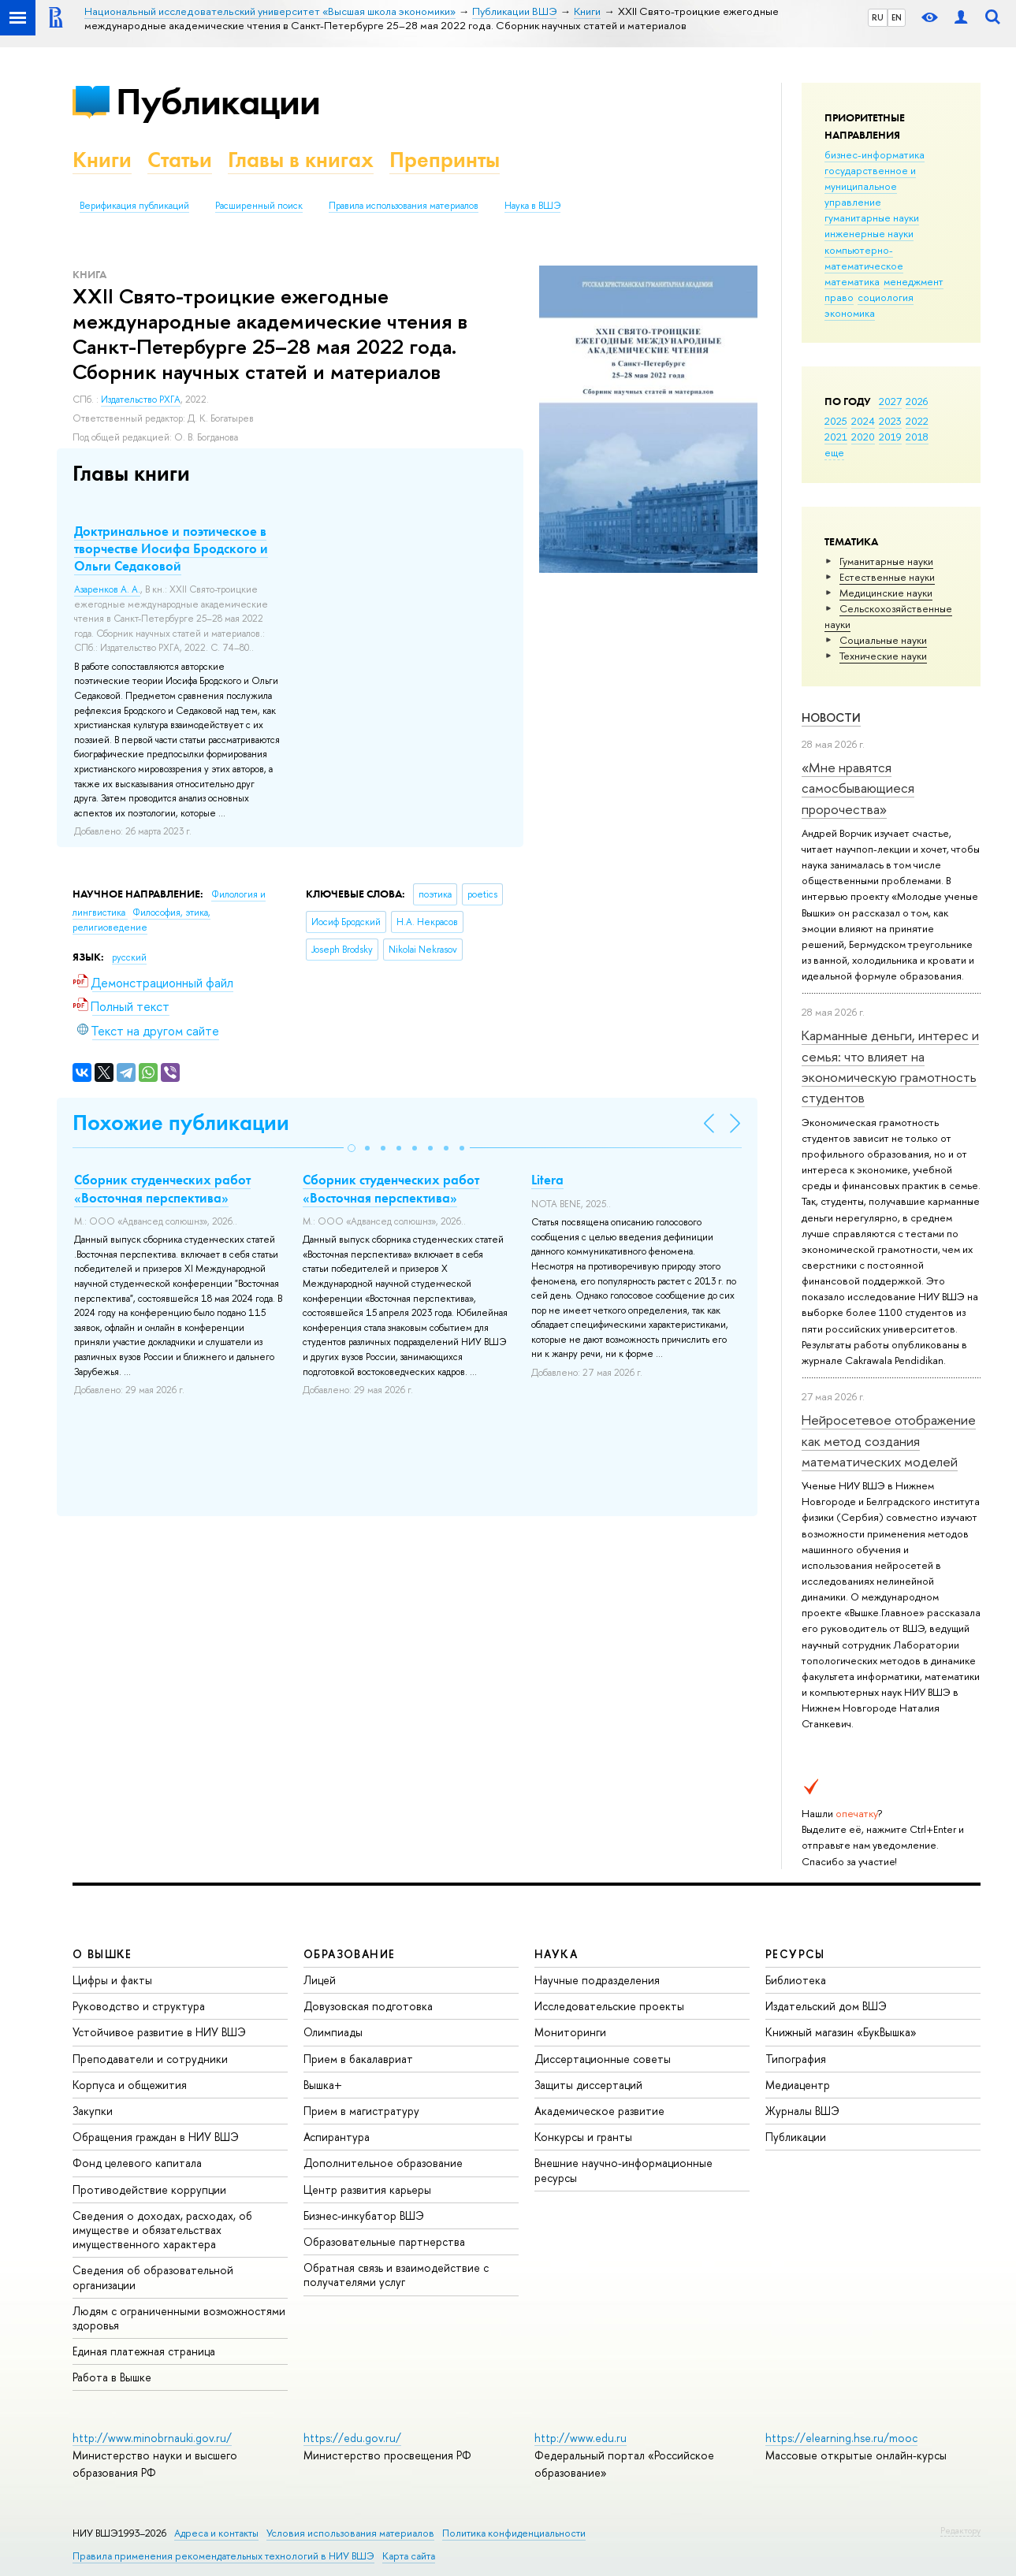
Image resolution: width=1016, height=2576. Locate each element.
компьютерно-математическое (863, 258)
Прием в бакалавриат (358, 2058)
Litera (547, 1179)
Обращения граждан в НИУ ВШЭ (156, 2136)
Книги (102, 159)
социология (886, 297)
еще (834, 452)
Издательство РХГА (140, 399)
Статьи (179, 159)
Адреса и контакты (216, 2533)
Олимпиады (333, 2031)
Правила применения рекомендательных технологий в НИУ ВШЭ (223, 2556)
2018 (917, 436)
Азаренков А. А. (107, 589)
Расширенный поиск (259, 205)
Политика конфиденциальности (514, 2533)
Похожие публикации (181, 1122)
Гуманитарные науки (886, 561)
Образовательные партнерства (384, 2241)
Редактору (960, 2530)
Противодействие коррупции (149, 2189)
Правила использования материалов (403, 205)
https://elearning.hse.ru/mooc (841, 2437)
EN (896, 17)
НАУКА (556, 1953)
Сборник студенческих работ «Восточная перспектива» (162, 1188)
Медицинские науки (885, 592)
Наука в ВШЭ (532, 205)
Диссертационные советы (602, 2058)
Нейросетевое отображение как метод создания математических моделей (889, 1440)
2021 (835, 436)
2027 (890, 401)
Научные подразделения (597, 1979)
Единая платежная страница (144, 2351)
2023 (890, 421)
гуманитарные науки (871, 217)
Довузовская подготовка (368, 2005)
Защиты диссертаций (588, 2084)
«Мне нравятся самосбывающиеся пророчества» (858, 788)
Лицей (319, 1979)
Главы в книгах (301, 159)
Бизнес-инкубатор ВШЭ (363, 2215)
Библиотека (795, 1979)
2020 (863, 436)
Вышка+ (322, 2084)
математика (852, 281)
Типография (795, 2058)
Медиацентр (797, 2084)
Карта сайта (408, 2556)
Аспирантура (336, 2136)
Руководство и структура (139, 2005)
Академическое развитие (599, 2110)
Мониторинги (570, 2031)
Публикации (218, 101)
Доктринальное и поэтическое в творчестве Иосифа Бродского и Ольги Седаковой (171, 548)
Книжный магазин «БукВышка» (841, 2031)
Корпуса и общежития (130, 2084)
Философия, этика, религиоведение (141, 920)
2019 (890, 436)
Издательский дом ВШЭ (826, 2005)
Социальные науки (883, 640)
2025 (835, 421)
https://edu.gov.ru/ (352, 2437)
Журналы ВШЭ (802, 2110)
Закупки (93, 2110)
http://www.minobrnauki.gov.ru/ (152, 2437)
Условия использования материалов (350, 2533)
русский (129, 957)
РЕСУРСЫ (795, 1953)
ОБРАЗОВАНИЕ (349, 1953)
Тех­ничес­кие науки (883, 656)
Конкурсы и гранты (583, 2136)
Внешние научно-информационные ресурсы (623, 2169)
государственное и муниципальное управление (870, 186)
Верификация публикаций (134, 205)
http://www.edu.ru (580, 2437)
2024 (863, 421)
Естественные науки (887, 577)
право (839, 297)
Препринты (444, 159)
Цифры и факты (112, 1979)
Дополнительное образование (383, 2162)
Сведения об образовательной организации (153, 2277)
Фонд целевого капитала (137, 2162)
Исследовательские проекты (609, 2005)
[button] (351, 1148)
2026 (917, 401)
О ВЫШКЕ (102, 1953)
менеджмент (913, 281)
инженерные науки (869, 233)
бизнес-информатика (874, 154)
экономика (849, 313)
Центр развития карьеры (367, 2189)
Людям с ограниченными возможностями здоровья (179, 2318)
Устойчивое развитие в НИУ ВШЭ (159, 2031)
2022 (917, 421)
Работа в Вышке (112, 2377)
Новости (831, 717)
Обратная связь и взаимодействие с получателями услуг (396, 2274)
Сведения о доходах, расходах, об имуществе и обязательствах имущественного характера (162, 2229)
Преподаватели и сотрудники (150, 2058)
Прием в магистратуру (361, 2110)
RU (878, 17)
